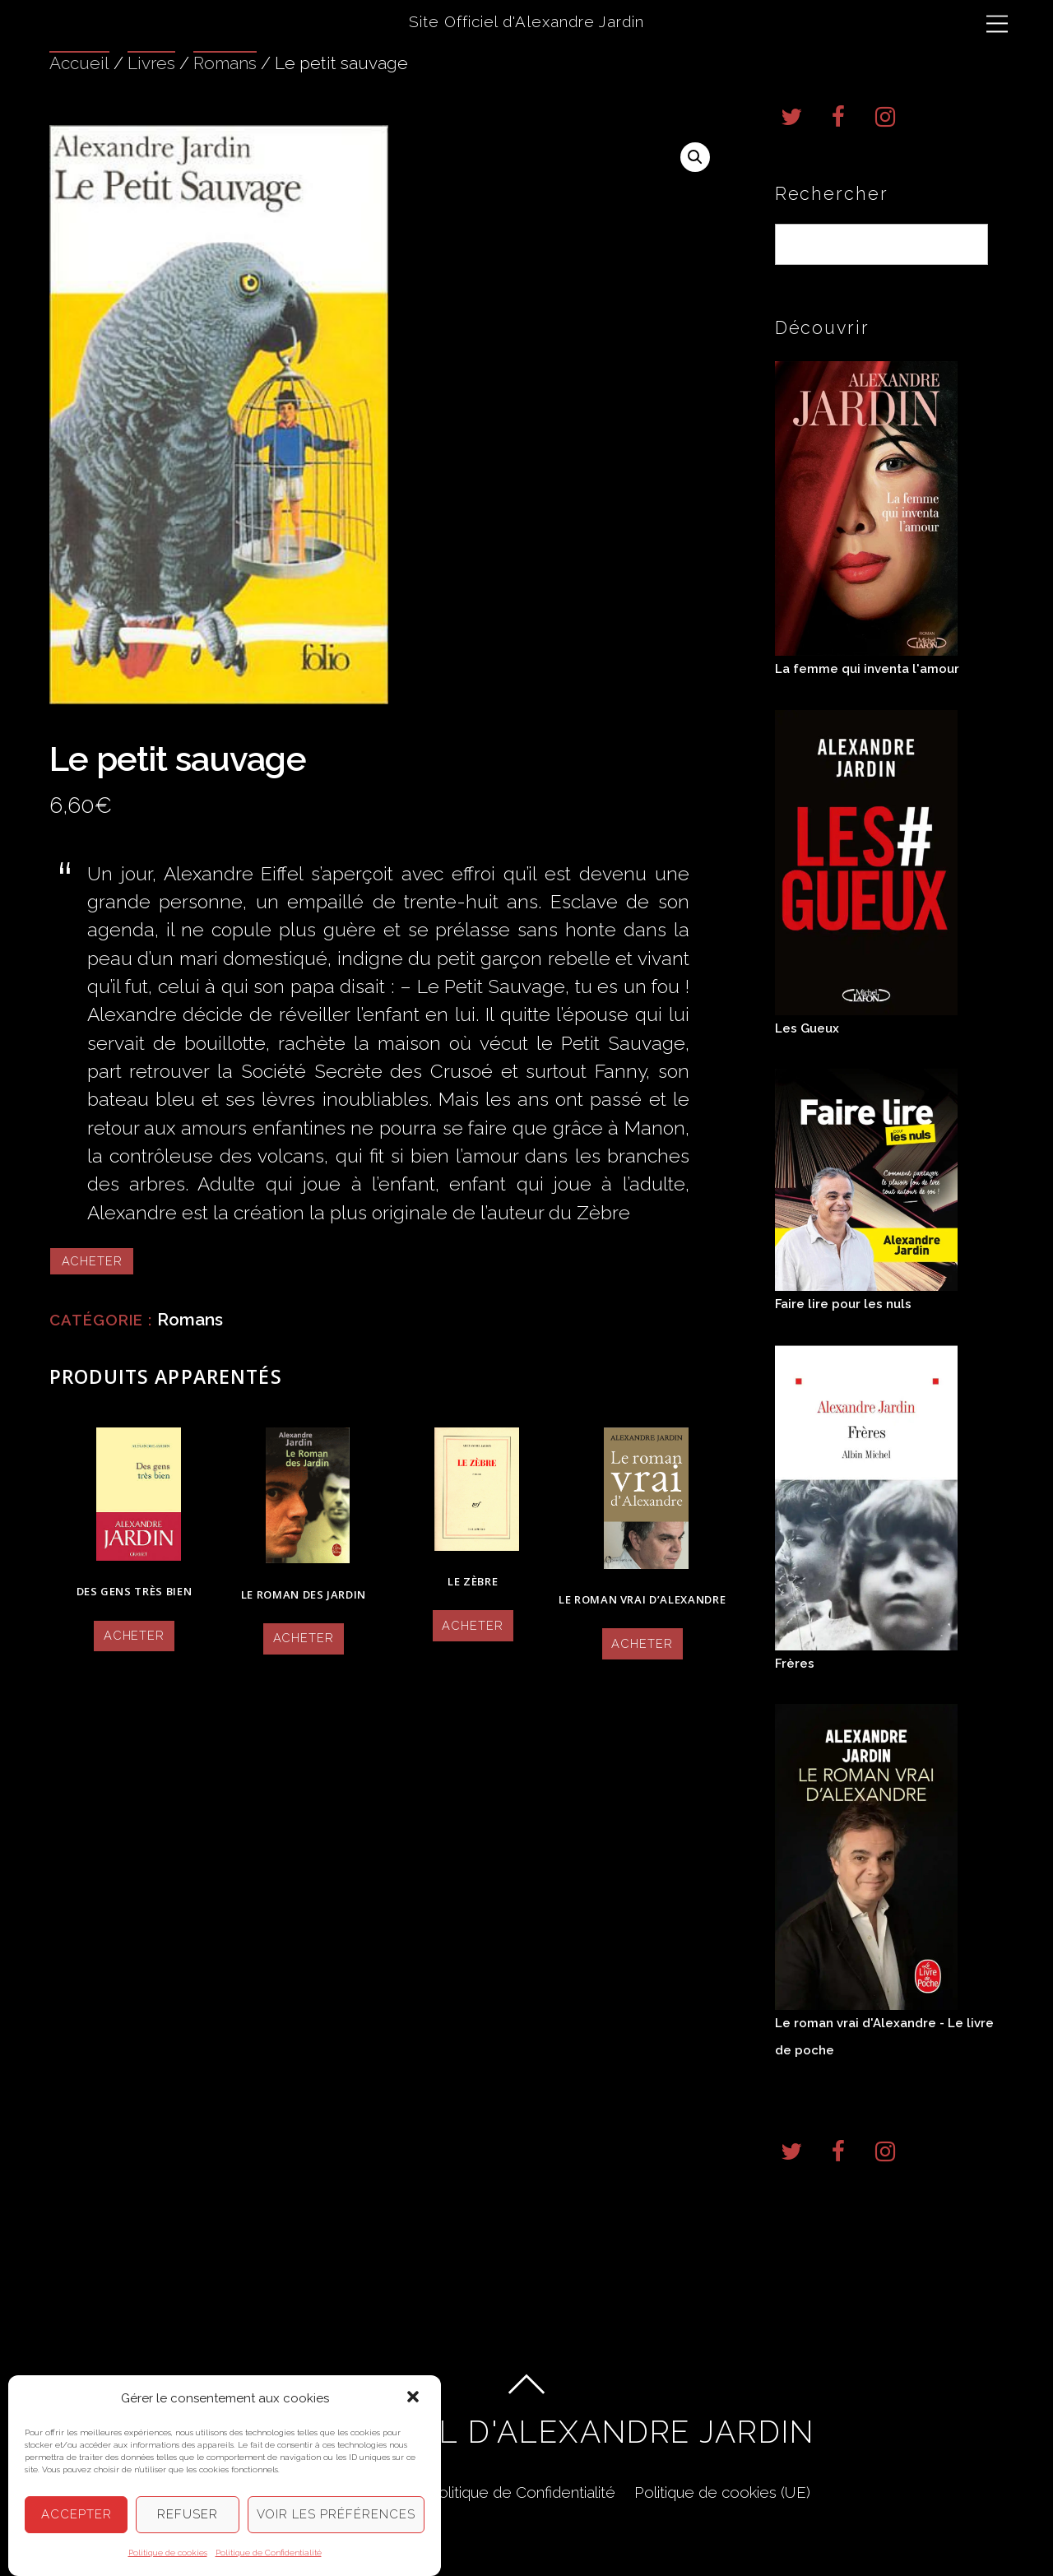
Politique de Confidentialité (269, 2552)
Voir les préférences (336, 2514)
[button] (414, 2398)
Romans (225, 63)
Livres (151, 63)
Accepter (76, 2514)
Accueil (79, 63)
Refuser (187, 2514)
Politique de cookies (167, 2552)
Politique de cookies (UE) (722, 2492)
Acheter (92, 1261)
